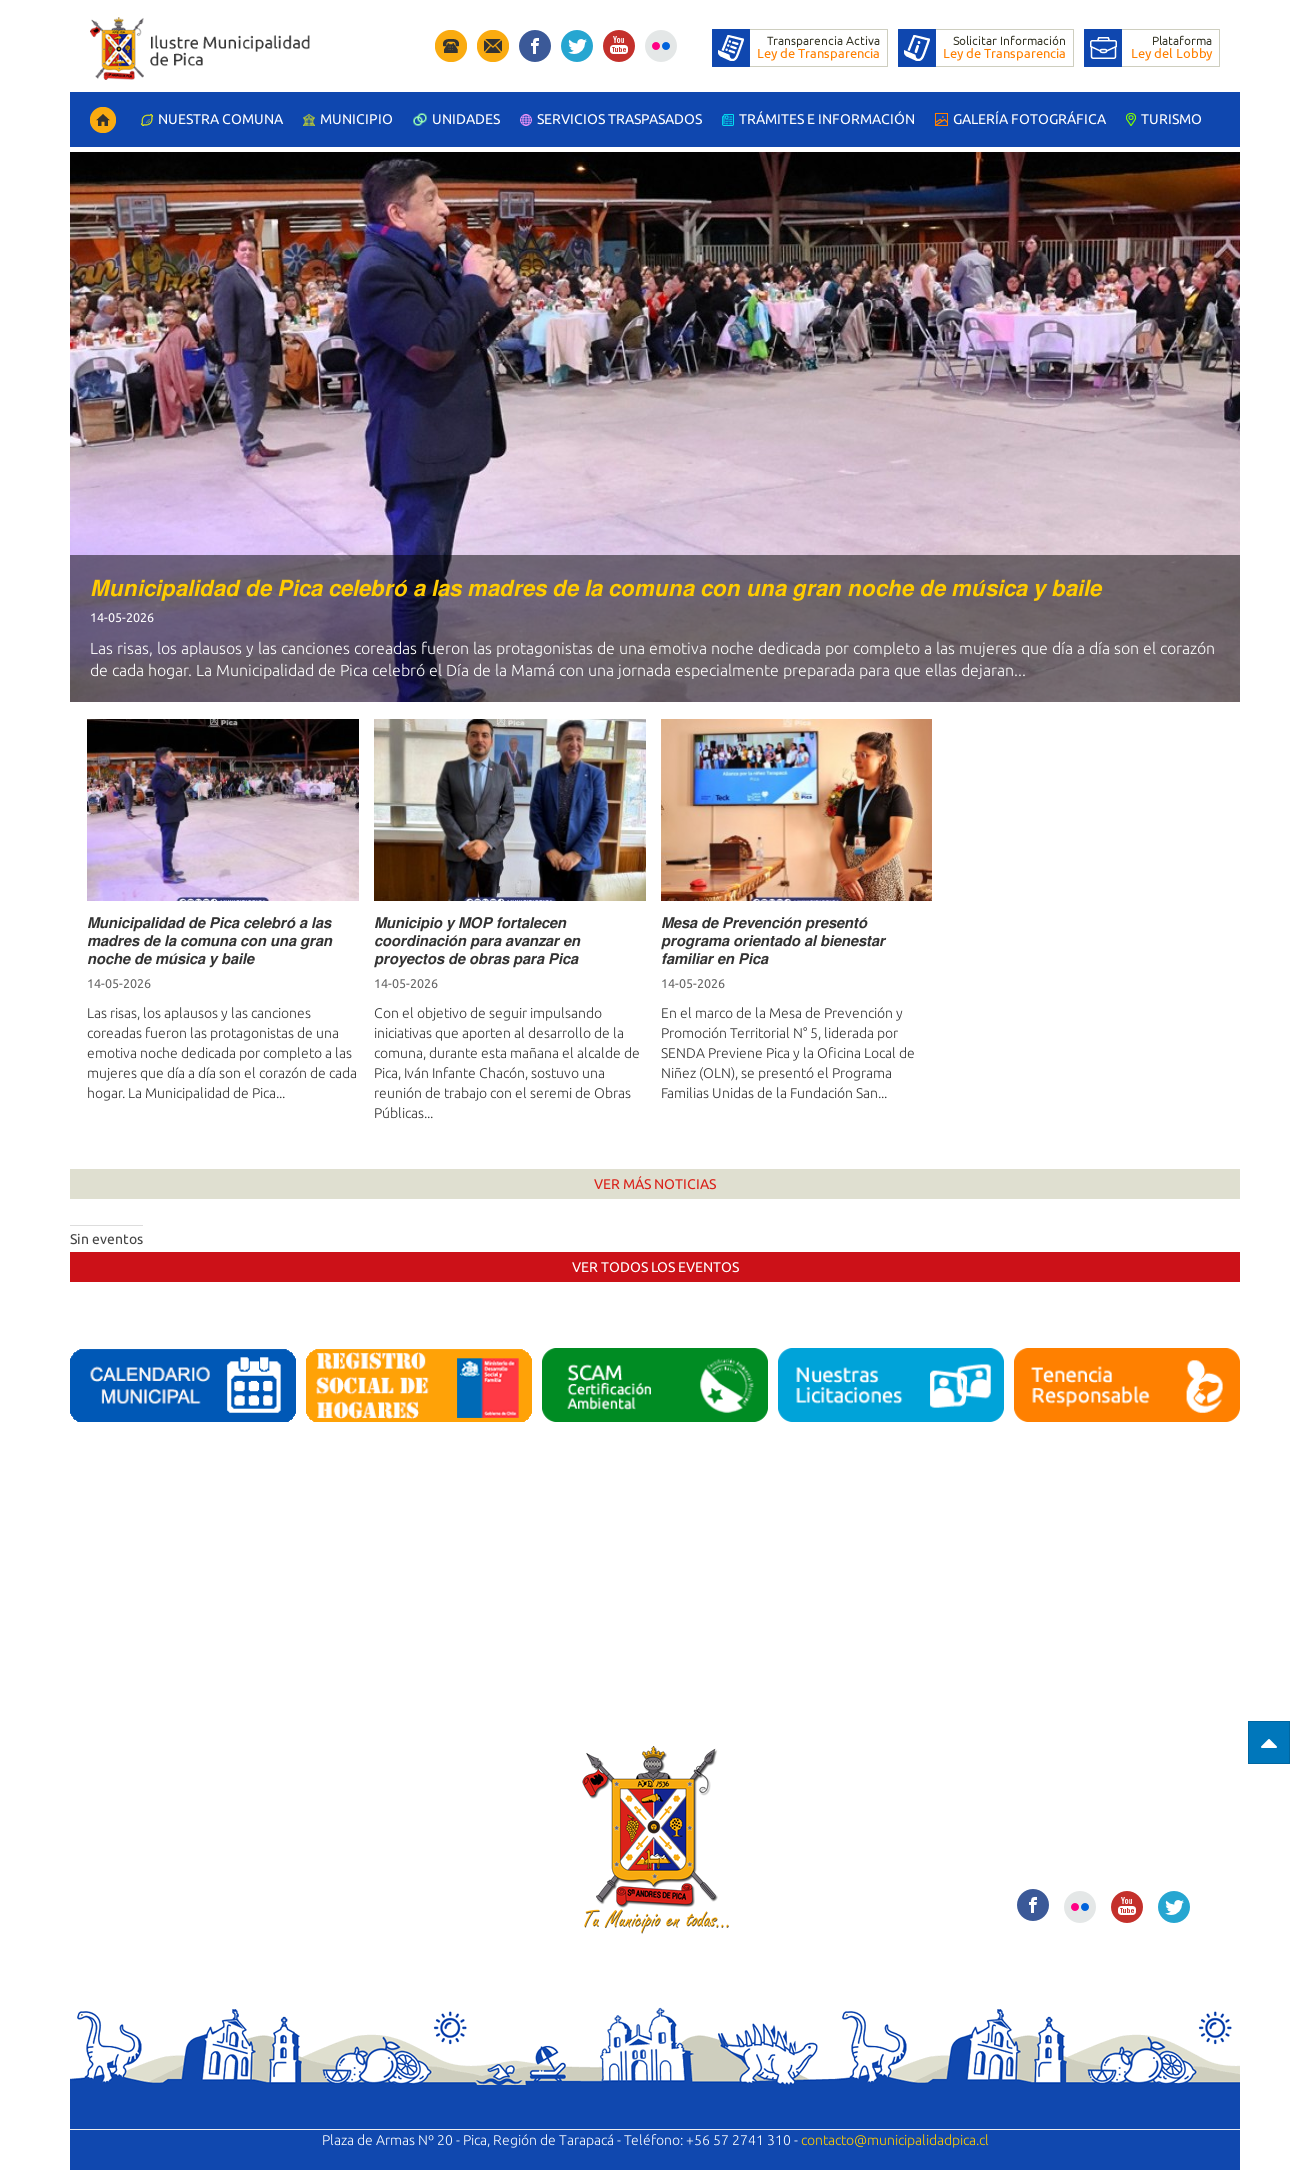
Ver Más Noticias (655, 1184)
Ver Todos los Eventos (655, 1267)
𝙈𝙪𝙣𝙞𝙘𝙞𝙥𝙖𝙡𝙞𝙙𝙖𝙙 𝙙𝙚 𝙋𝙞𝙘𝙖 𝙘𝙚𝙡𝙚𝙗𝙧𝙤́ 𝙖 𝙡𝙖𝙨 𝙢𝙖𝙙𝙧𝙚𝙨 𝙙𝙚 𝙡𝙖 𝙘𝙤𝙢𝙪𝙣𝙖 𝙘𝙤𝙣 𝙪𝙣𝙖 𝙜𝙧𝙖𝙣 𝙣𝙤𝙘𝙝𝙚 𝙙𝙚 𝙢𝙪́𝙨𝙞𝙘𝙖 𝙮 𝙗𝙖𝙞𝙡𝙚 (595, 587)
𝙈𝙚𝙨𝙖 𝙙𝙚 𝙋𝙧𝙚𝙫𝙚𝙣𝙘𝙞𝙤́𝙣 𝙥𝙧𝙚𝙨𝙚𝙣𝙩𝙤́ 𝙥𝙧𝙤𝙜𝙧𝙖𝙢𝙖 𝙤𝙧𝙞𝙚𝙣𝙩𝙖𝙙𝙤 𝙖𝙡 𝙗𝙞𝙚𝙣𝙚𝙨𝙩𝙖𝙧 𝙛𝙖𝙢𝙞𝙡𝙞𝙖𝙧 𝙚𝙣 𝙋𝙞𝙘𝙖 (773, 940)
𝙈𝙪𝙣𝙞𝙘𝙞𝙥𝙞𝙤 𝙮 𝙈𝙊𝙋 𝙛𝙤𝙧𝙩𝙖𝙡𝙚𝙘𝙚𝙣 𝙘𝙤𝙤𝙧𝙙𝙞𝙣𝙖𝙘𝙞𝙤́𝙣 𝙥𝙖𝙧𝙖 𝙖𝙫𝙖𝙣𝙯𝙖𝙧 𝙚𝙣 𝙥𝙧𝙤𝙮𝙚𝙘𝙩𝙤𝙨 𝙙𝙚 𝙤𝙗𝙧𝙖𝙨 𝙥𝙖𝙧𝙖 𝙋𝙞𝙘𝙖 (477, 940)
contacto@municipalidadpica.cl (895, 2140)
